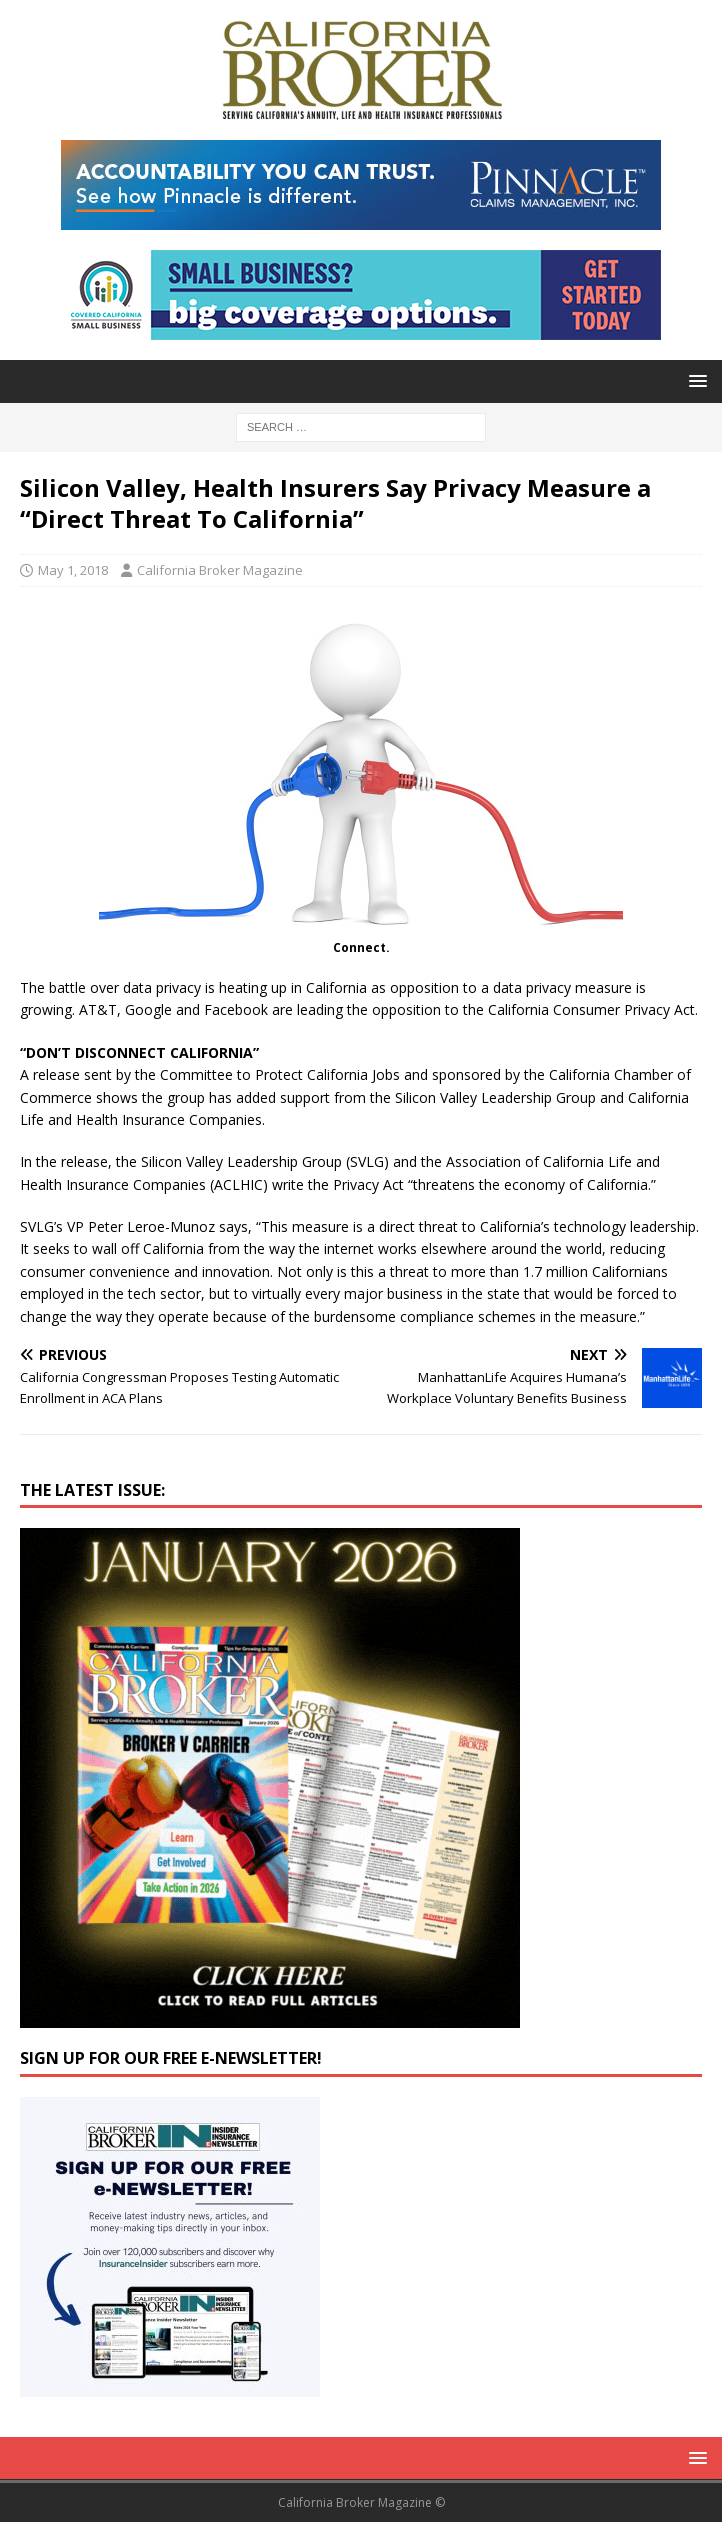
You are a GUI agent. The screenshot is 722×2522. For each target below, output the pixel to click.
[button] (694, 380)
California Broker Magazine (220, 570)
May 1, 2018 (73, 570)
